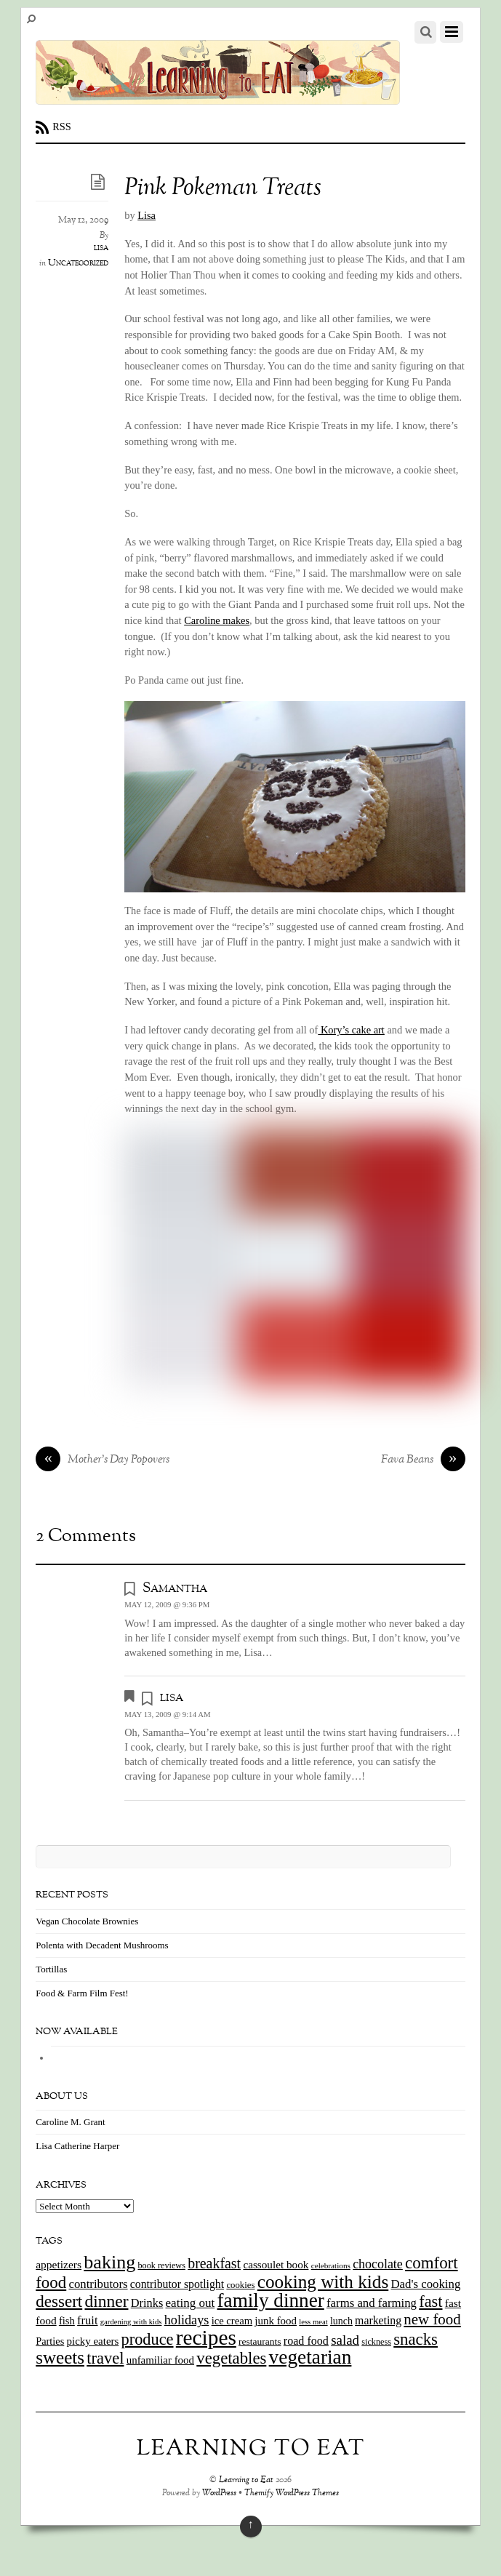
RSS (61, 126)
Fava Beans (423, 1460)
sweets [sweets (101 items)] (60, 2357)
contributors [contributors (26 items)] (97, 2284)
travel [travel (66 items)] (105, 2358)
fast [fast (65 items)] (430, 2301)
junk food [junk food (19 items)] (275, 2321)
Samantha (175, 1588)
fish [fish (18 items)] (67, 2321)
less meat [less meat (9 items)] (313, 2322)
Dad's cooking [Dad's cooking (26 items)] (426, 2284)
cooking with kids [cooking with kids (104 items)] (323, 2282)
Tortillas (51, 1969)
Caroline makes (216, 620)
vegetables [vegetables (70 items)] (231, 2358)
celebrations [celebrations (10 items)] (330, 2265)
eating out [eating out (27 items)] (190, 2303)
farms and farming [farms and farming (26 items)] (371, 2303)
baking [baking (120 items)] (109, 2262)
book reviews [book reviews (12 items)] (161, 2265)
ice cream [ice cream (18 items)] (232, 2321)
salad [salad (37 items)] (345, 2340)
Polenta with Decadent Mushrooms (102, 1945)
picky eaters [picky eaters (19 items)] (93, 2341)
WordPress (219, 2493)
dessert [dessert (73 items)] (59, 2301)
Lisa (146, 215)
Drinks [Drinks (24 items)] (147, 2303)
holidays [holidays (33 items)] (186, 2320)
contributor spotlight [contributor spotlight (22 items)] (177, 2284)
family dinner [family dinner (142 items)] (270, 2300)
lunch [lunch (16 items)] (341, 2321)
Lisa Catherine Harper (77, 2145)
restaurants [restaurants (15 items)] (260, 2341)
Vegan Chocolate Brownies (87, 1921)
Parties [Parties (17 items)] (50, 2341)
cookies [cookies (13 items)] (240, 2285)
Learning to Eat (246, 2480)
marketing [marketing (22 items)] (378, 2320)
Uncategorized (78, 263)
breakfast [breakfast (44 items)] (214, 2263)
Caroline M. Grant (70, 2121)
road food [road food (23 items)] (306, 2341)
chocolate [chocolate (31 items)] (378, 2264)
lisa (101, 248)
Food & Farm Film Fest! (82, 1993)
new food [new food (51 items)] (432, 2319)
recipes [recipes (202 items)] (206, 2337)
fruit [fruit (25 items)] (87, 2320)
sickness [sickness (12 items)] (376, 2342)
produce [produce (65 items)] (147, 2339)
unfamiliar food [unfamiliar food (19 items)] (160, 2360)
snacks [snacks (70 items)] (415, 2339)
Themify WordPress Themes (291, 2493)
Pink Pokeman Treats (222, 189)
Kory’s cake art (351, 1030)
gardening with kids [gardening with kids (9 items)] (131, 2322)
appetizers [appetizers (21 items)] (58, 2264)
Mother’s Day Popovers (102, 1460)
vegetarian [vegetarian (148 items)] (310, 2357)
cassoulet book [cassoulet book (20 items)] (275, 2264)
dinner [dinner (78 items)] (106, 2301)
